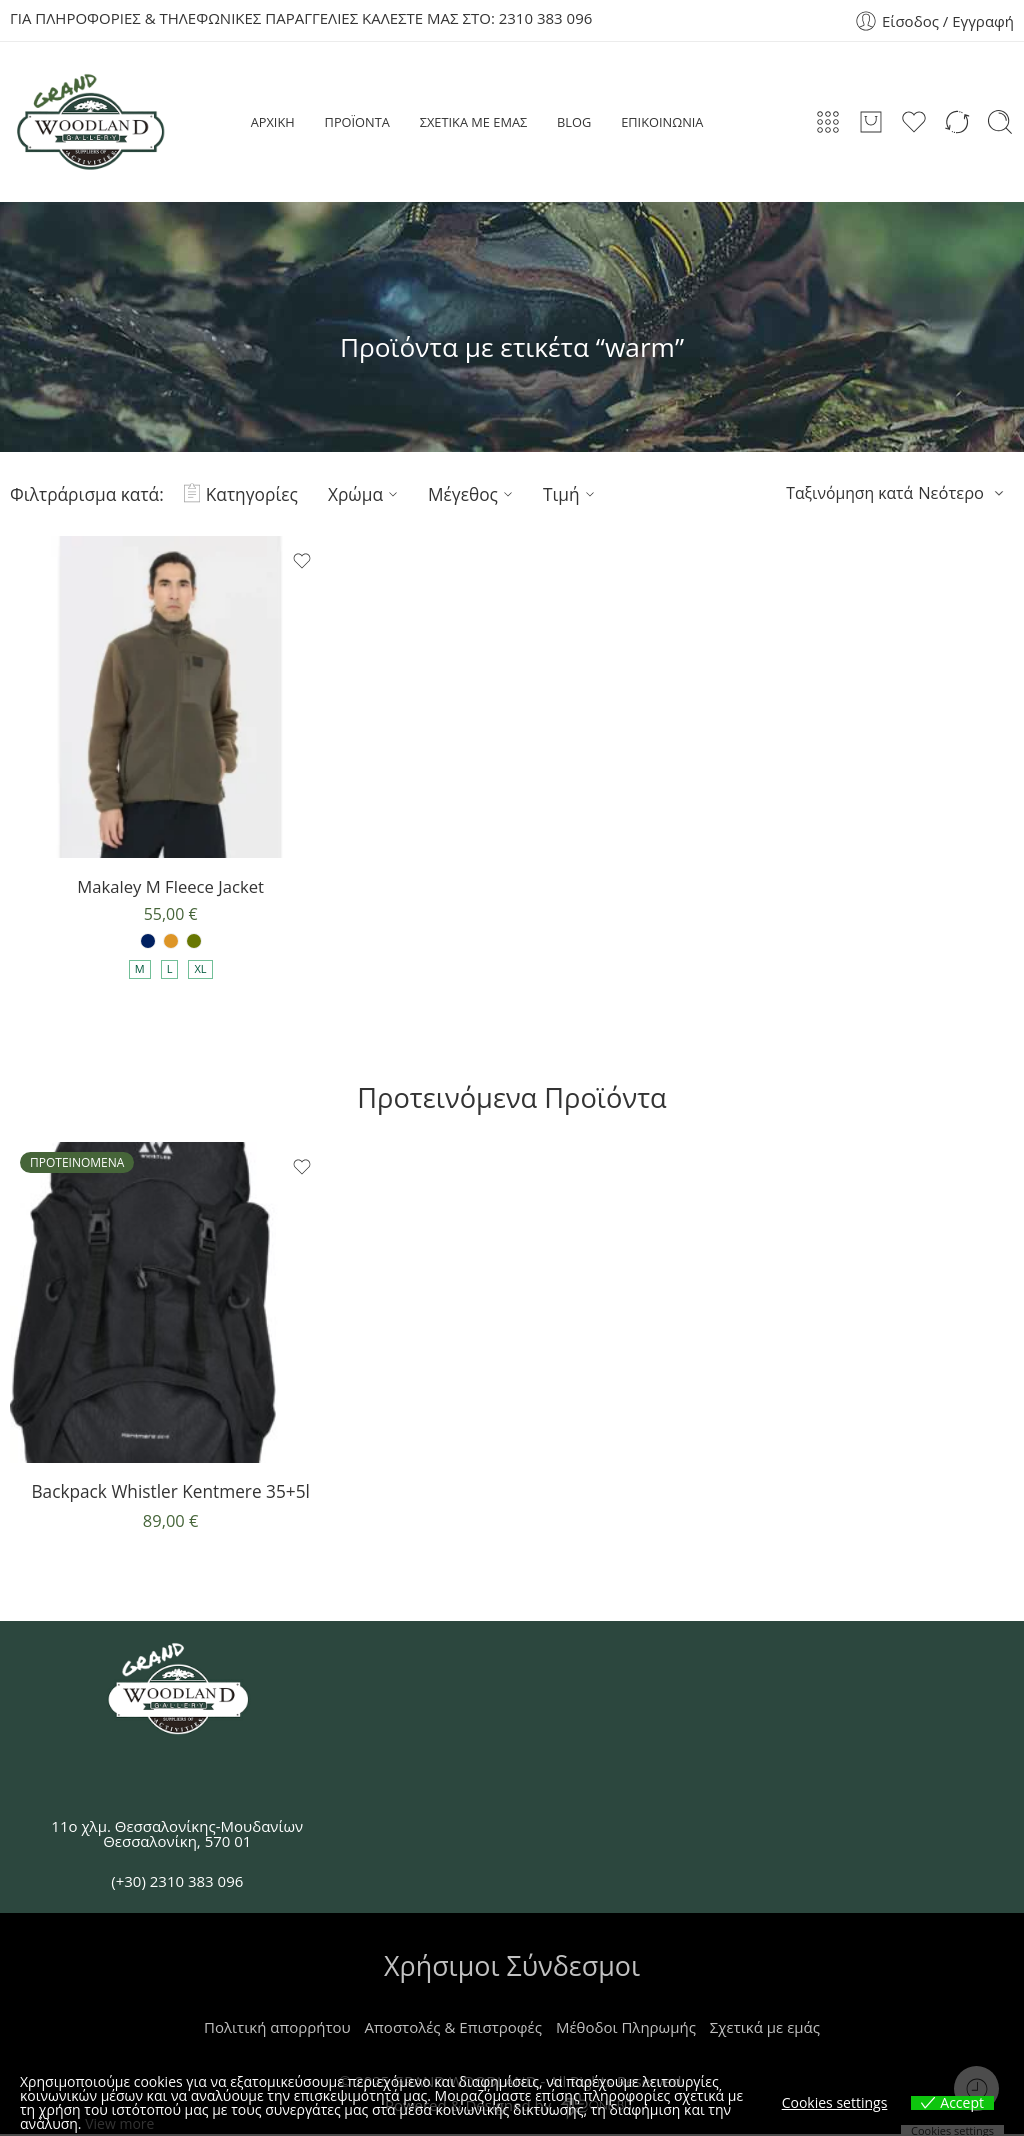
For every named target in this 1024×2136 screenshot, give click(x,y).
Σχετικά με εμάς (765, 2029)
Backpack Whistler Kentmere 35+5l (170, 1492)
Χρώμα (365, 494)
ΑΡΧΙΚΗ (273, 122)
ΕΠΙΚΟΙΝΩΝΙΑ (662, 122)
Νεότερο (951, 492)
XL (200, 970)
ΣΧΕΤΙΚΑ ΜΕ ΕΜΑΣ (474, 122)
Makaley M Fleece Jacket (170, 886)
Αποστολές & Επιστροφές (453, 2029)
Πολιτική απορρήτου (277, 2029)
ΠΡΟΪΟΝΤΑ (357, 122)
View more (119, 2123)
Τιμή (571, 494)
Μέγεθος (473, 494)
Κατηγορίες (241, 494)
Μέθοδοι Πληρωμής (626, 2029)
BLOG (574, 122)
